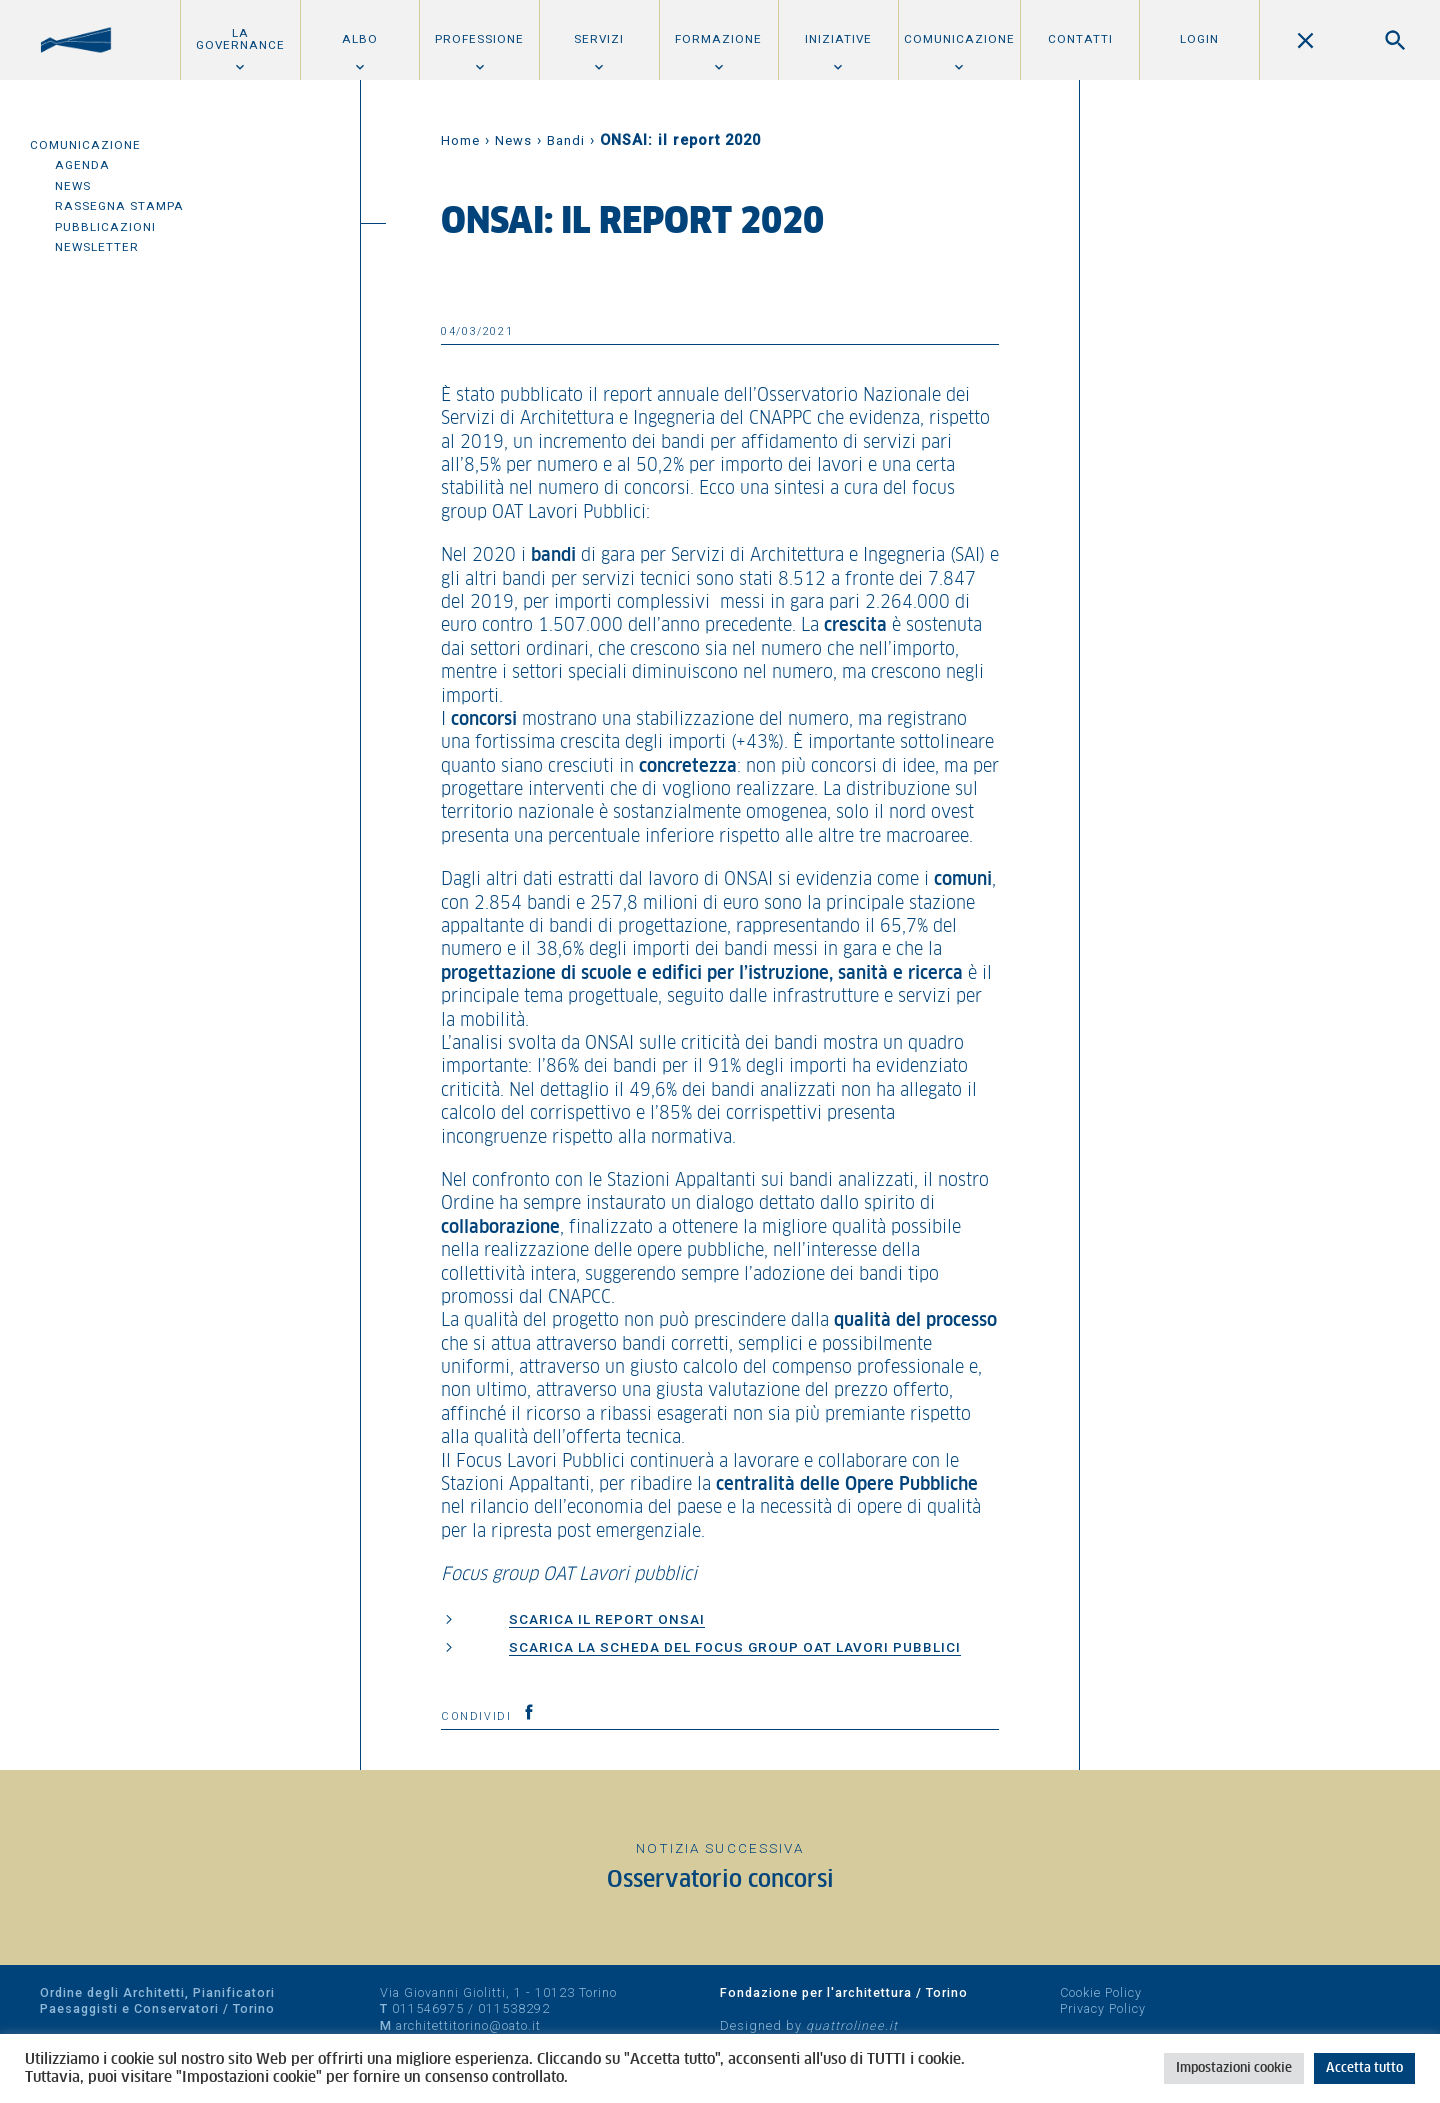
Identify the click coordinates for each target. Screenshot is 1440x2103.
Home (460, 140)
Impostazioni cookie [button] (1234, 2068)
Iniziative (838, 39)
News (73, 186)
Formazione (718, 39)
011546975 (428, 2008)
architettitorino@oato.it (468, 2025)
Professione (479, 39)
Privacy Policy (1103, 2008)
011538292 (514, 2008)
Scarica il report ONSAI (607, 1619)
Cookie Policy (1101, 1992)
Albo (360, 39)
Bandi (566, 140)
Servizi (599, 39)
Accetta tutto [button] (1364, 2068)
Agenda (82, 165)
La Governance (240, 39)
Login (1199, 39)
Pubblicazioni (105, 227)
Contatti (1080, 39)
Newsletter (97, 247)
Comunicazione (959, 39)
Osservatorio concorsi (720, 1880)
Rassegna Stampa (119, 206)
